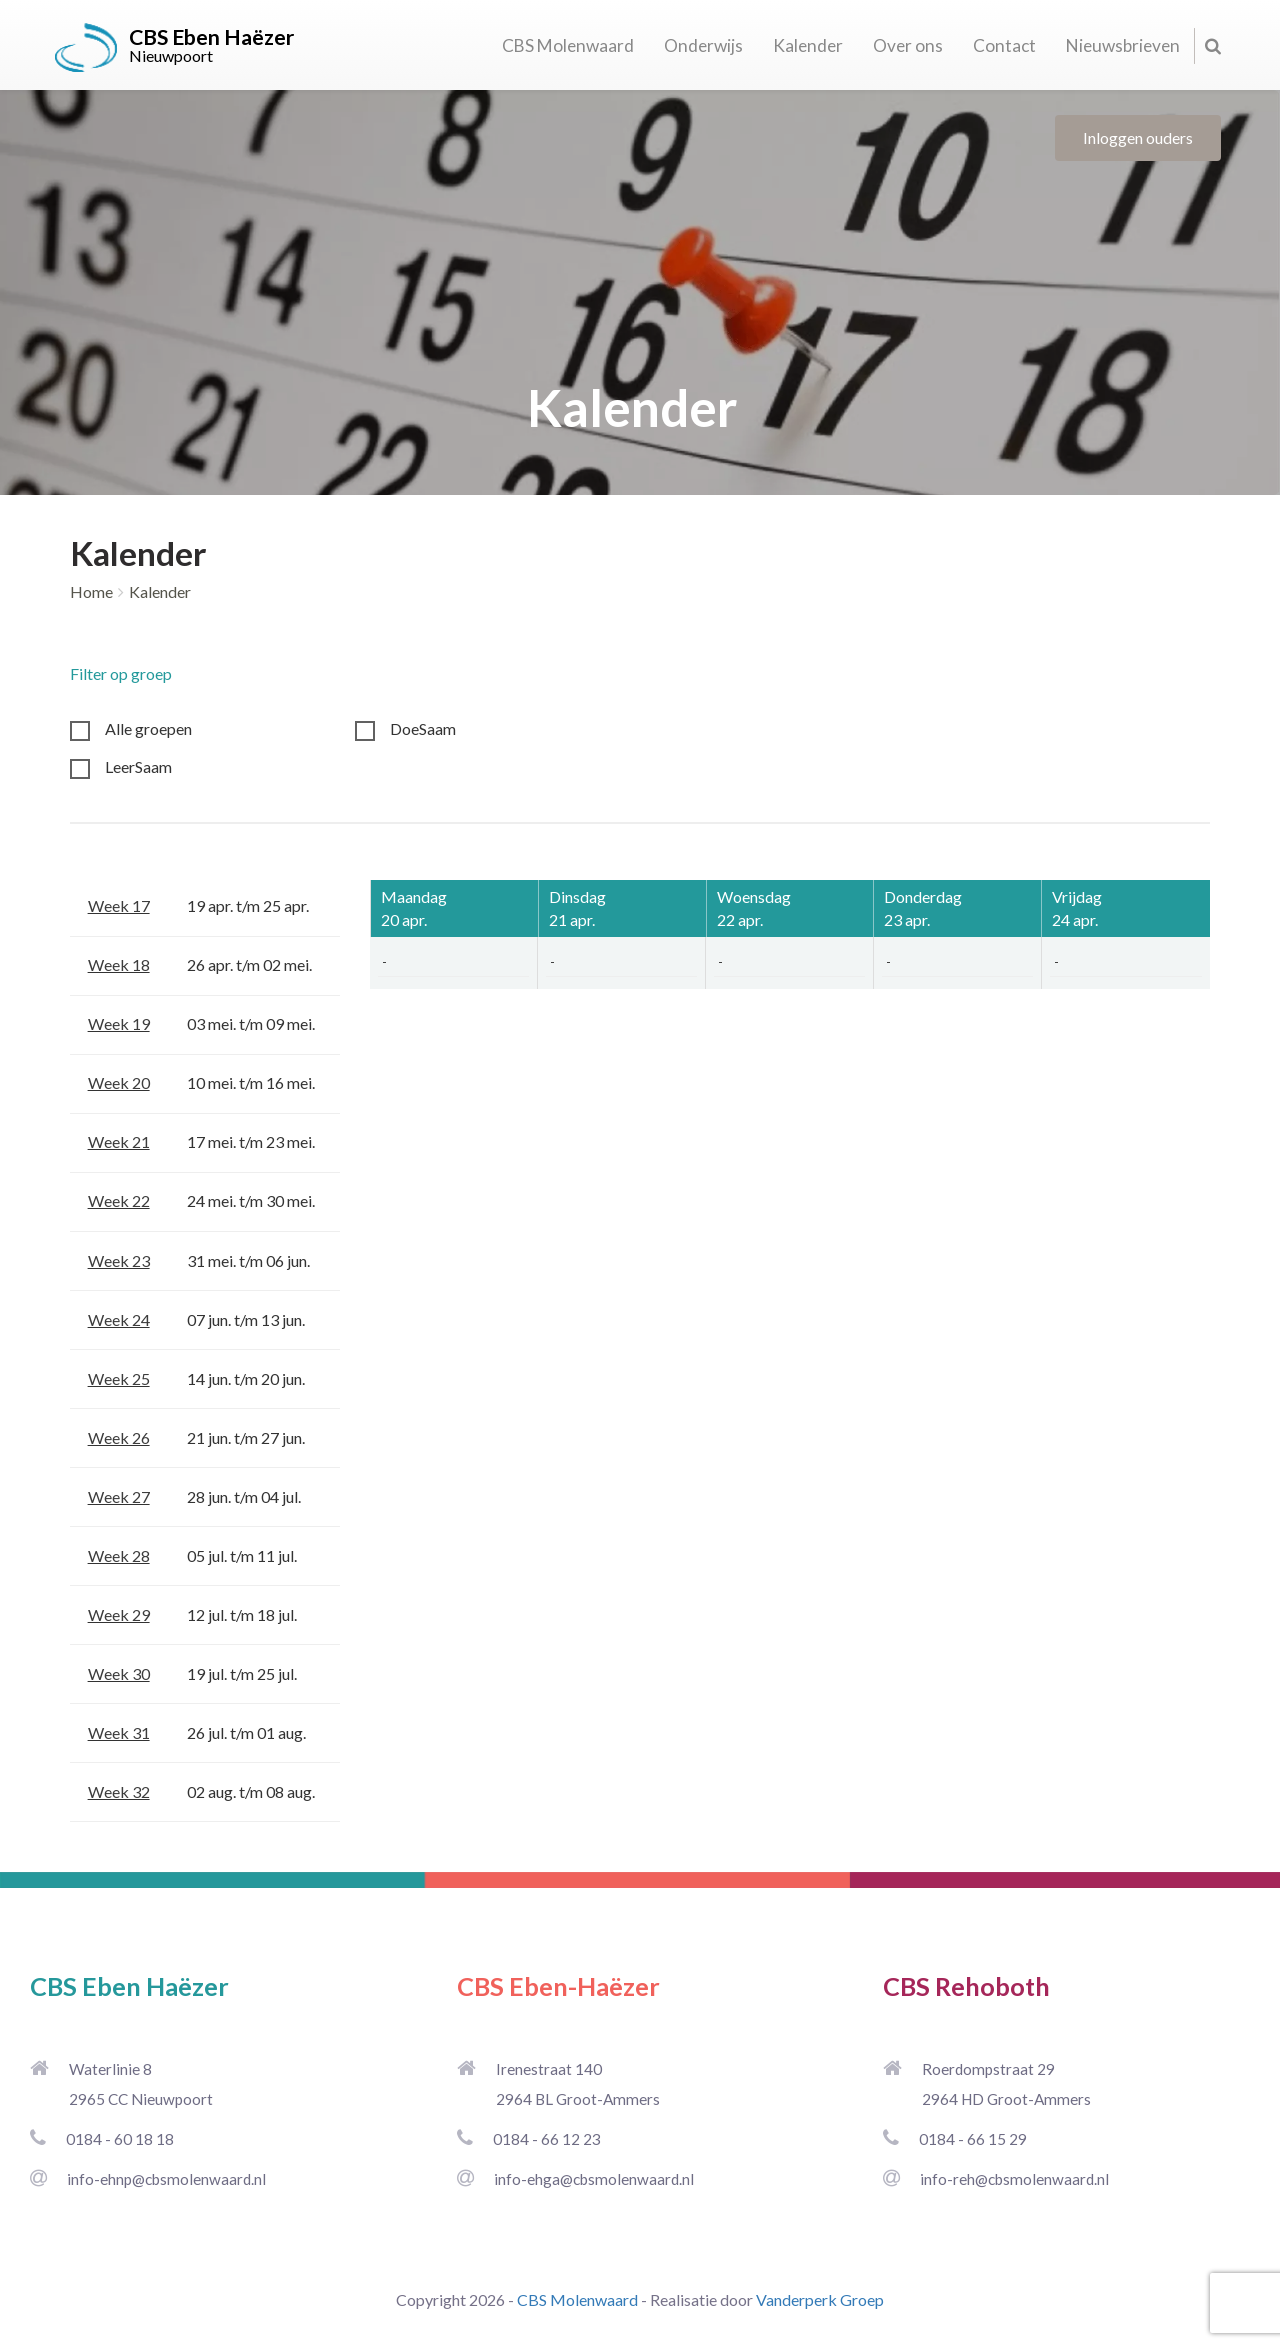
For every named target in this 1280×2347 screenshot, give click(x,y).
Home (91, 591)
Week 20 (119, 1082)
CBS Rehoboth (966, 1986)
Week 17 (119, 905)
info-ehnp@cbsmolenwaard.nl (166, 2179)
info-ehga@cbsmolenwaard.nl (594, 2179)
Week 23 (119, 1260)
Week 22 (119, 1200)
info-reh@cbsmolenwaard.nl (1014, 2179)
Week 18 (119, 964)
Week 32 (119, 1791)
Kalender (808, 45)
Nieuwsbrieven (1123, 45)
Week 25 (119, 1378)
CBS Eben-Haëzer (558, 1986)
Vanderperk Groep (820, 2299)
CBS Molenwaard (568, 45)
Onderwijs (703, 45)
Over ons (908, 45)
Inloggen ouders (1138, 137)
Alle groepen (148, 728)
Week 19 (119, 1023)
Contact (1004, 45)
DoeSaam (423, 728)
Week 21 (119, 1141)
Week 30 (119, 1673)
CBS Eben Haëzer (129, 1986)
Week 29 (119, 1614)
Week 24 (119, 1319)
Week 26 (119, 1437)
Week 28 (119, 1555)
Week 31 (119, 1732)
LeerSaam (138, 766)
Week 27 (119, 1496)
